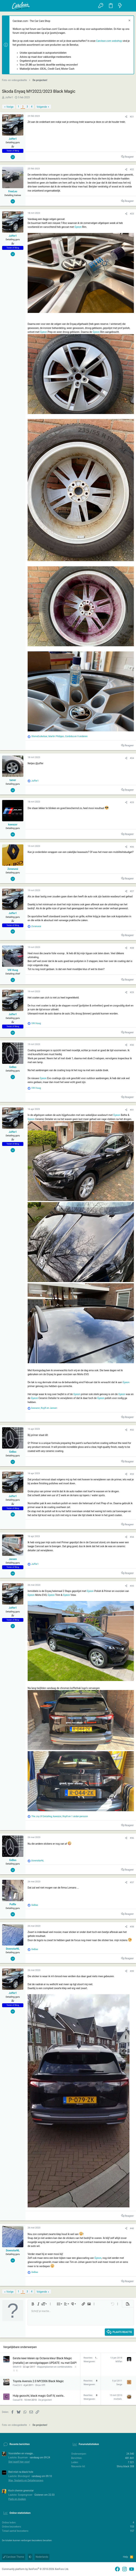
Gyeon (78, 226)
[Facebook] (117, 2569)
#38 (132, 1926)
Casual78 (17, 2399)
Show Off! (40, 2385)
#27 (132, 891)
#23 (132, 213)
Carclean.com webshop (109, 40)
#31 (132, 1109)
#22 (132, 169)
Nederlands (42, 2556)
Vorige (9, 106)
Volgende (42, 106)
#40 (132, 2228)
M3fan (119, 2361)
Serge (119, 2384)
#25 (132, 802)
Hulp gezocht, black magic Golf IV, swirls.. (39, 2395)
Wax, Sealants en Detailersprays (25, 2480)
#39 (132, 1971)
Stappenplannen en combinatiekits (54, 2366)
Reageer (129, 156)
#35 (132, 1585)
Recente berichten (20, 2444)
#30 (132, 1045)
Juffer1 (9, 97)
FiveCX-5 (17, 2385)
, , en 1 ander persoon (59, 1816)
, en (44, 1408)
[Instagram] (124, 2569)
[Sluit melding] (129, 21)
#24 (132, 758)
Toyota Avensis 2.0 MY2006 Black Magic (38, 2381)
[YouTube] (131, 2569)
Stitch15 (17, 2366)
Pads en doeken (17, 2499)
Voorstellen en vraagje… (21, 2453)
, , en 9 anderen (59, 736)
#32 (132, 1429)
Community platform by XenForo (35, 2569)
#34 (132, 1537)
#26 (132, 846)
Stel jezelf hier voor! (19, 2461)
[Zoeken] (129, 5)
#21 (132, 116)
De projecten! (45, 2399)
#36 (132, 1838)
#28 (132, 948)
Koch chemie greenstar (21, 2490)
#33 (132, 1474)
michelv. (118, 2399)
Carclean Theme (13, 2556)
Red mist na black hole (20, 2471)
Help (125, 2556)
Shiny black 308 (125, 2466)
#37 (132, 1882)
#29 (132, 992)
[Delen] (126, 116)
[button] (6, 5)
